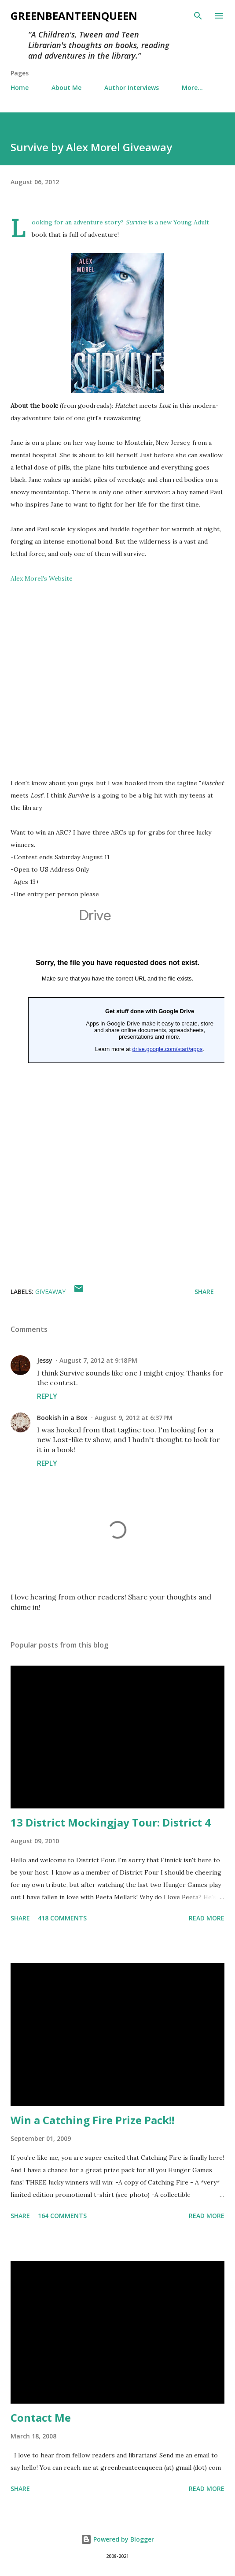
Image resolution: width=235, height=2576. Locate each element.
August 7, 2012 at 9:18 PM (98, 1360)
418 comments (62, 1918)
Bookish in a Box (62, 1417)
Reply (47, 1396)
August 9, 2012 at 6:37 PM (134, 1417)
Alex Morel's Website (42, 578)
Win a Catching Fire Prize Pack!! (92, 2120)
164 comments (62, 2215)
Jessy (44, 1360)
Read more (206, 1918)
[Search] (198, 16)
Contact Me (41, 2417)
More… (192, 87)
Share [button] (204, 1291)
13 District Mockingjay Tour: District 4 (111, 1822)
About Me (66, 87)
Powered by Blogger (117, 2539)
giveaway (50, 1291)
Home (20, 87)
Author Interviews (131, 87)
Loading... (117, 1082)
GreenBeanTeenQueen (74, 15)
